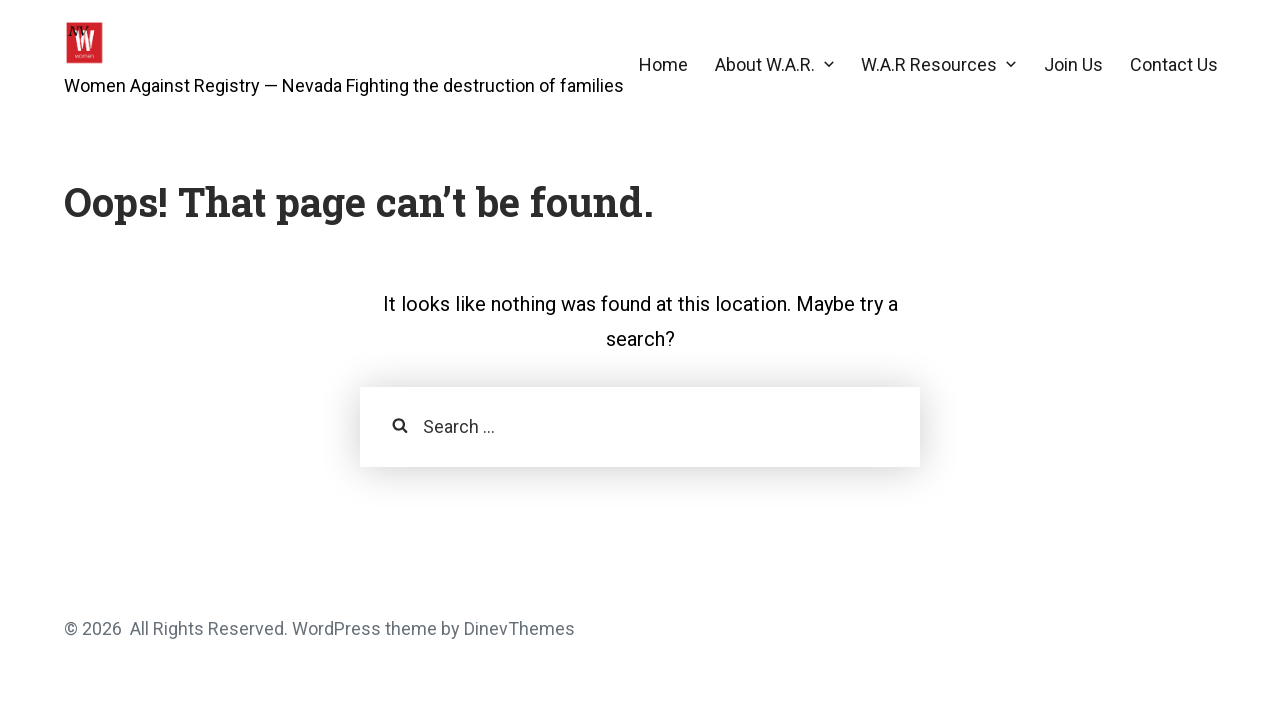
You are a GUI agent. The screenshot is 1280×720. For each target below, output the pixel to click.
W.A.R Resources (929, 64)
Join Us (1073, 64)
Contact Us (1174, 64)
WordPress (336, 628)
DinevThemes (517, 628)
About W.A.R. (765, 64)
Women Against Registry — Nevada (203, 85)
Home (663, 64)
